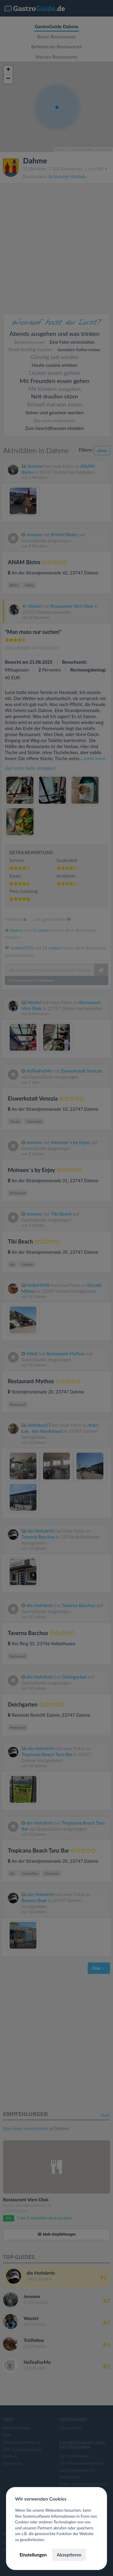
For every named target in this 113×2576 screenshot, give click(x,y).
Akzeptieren (69, 2554)
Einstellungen (33, 2554)
